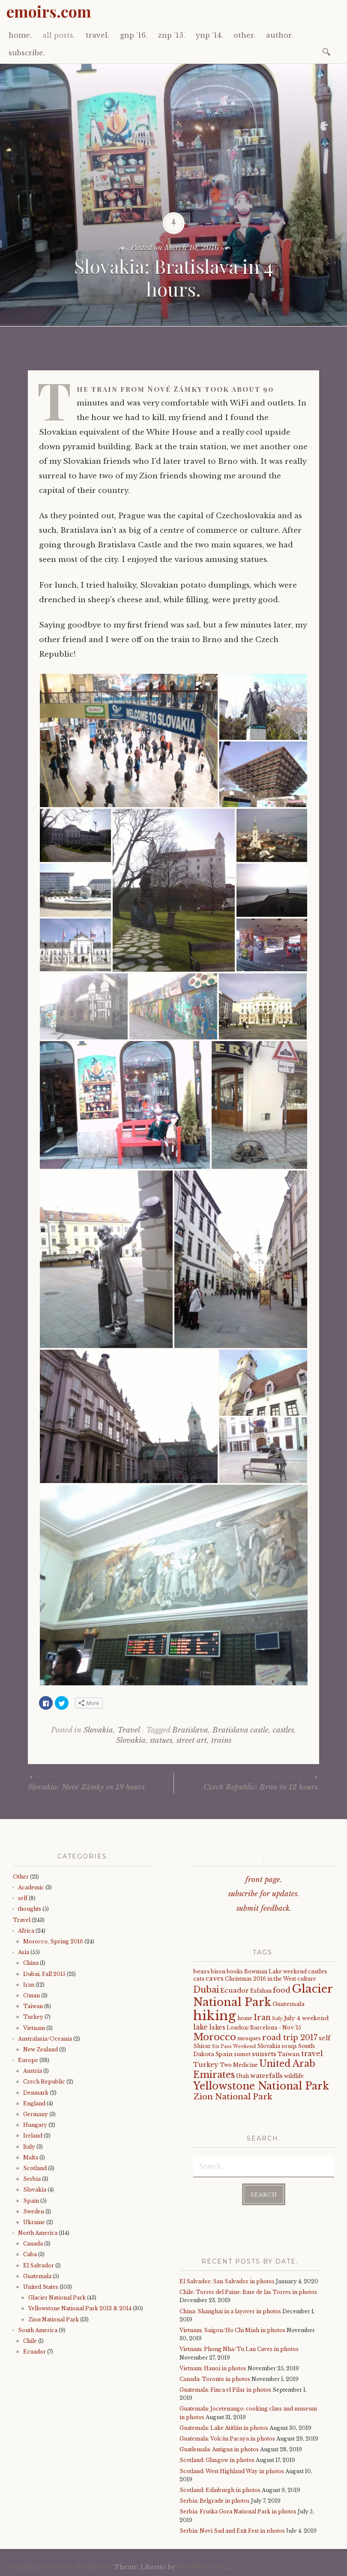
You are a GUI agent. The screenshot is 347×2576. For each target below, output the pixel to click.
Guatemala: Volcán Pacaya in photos (227, 2438)
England (34, 2103)
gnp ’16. (133, 35)
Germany (35, 2114)
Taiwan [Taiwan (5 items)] (289, 2054)
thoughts (29, 1909)
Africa (26, 1930)
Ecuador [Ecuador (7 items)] (234, 1990)
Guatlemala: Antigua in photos (219, 2449)
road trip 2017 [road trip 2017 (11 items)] (289, 2037)
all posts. (58, 35)
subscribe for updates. (263, 1893)
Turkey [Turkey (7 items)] (205, 2065)
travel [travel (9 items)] (312, 2053)
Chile (30, 2341)
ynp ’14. (209, 35)
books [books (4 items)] (235, 1971)
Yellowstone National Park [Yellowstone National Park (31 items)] (261, 2086)
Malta (30, 2157)
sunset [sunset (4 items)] (242, 2054)
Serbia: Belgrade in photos (214, 2501)
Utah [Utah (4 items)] (242, 2076)
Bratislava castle (240, 1730)
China (31, 1963)
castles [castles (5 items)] (317, 1971)
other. (244, 35)
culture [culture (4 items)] (306, 1979)
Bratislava (190, 1730)
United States (40, 2287)
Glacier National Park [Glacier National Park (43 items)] (262, 1995)
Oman (31, 1995)
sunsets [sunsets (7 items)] (264, 2054)
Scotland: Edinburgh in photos (219, 2490)
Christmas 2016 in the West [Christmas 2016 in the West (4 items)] (260, 1979)
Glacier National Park (57, 2297)
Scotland (35, 2168)
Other (21, 1876)
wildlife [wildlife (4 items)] (294, 2076)
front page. (263, 1879)
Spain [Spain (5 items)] (224, 2054)
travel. (97, 35)
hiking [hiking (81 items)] (214, 2016)
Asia (23, 1952)
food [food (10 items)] (281, 1990)
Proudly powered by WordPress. (61, 2567)
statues (161, 1740)
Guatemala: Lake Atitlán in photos (223, 2428)
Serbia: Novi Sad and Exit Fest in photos (232, 2530)
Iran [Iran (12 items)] (262, 2017)
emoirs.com (48, 11)
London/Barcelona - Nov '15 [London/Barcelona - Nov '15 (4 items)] (264, 2027)
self (22, 1898)
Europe (28, 2060)
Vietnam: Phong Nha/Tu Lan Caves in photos (239, 2349)
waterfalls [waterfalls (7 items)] (266, 2076)
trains (221, 1740)
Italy (29, 2147)
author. (279, 35)
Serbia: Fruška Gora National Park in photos (237, 2511)
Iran (28, 1985)
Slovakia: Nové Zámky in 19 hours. (101, 1782)
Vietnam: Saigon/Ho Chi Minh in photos (232, 2330)
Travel (128, 1730)
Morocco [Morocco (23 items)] (214, 2037)
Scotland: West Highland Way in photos (231, 2471)
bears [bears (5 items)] (201, 1971)
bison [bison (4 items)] (218, 1971)
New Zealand (40, 2049)
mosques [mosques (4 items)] (249, 2038)
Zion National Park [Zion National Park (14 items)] (232, 2097)
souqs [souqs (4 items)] (289, 2046)
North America (37, 2233)
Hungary (35, 2125)
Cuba (30, 2254)
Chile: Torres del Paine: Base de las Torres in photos (248, 2292)
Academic (31, 1887)
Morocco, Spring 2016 (53, 1941)
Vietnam (34, 2028)
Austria (32, 2071)
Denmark (35, 2093)
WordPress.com (202, 2567)
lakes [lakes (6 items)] (217, 2027)
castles (283, 1730)
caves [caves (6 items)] (215, 1978)
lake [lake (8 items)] (200, 2027)
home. (20, 35)
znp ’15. (171, 35)
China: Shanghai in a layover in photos (230, 2311)
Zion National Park (53, 2319)
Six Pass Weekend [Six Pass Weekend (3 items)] (234, 2046)
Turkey (33, 2017)
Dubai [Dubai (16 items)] (206, 1990)
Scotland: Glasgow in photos (216, 2460)
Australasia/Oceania (45, 2039)
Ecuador (34, 2351)
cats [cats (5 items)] (198, 1978)
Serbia (32, 2179)
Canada (33, 2243)
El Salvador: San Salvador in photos (227, 2281)
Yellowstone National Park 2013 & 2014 (80, 2308)
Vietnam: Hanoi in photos (212, 2368)
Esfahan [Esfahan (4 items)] (261, 1991)
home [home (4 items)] (244, 2018)
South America (37, 2330)
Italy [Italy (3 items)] (277, 2018)
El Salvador (38, 2265)
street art (191, 1740)
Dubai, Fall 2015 (44, 1974)
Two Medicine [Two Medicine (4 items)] (239, 2065)
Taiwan (33, 2006)
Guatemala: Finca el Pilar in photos (225, 2390)
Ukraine (34, 2222)
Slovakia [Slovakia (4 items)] (268, 2046)
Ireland (32, 2135)
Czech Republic (44, 2081)
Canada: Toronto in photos (214, 2379)
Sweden (33, 2211)
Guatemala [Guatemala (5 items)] (288, 2004)
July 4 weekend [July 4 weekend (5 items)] (306, 2018)
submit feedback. (263, 1908)
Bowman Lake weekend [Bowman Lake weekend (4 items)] (275, 1971)
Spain (31, 2201)
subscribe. (27, 52)
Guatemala (37, 2276)
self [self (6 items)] (324, 2038)
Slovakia (98, 1730)
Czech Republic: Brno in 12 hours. (246, 1782)
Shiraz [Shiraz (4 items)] (202, 2046)
